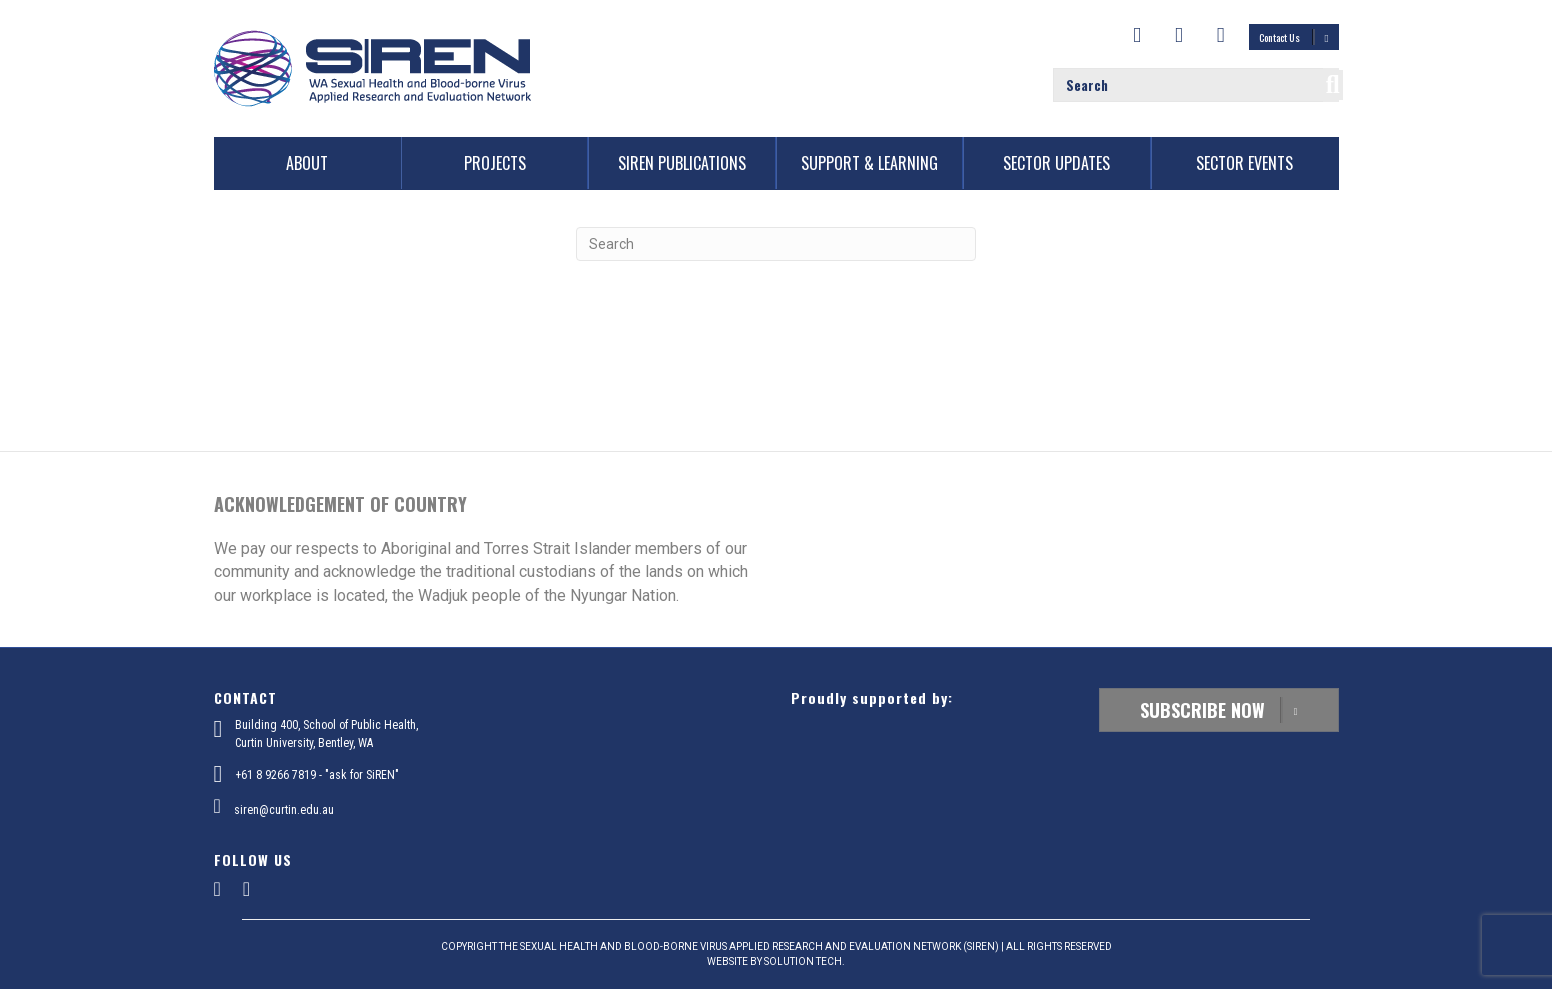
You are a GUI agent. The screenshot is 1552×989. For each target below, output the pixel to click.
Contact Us (1294, 37)
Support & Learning (869, 163)
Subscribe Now (1219, 710)
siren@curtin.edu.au (284, 810)
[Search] (776, 244)
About (307, 163)
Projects (495, 163)
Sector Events (1244, 163)
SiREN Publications (682, 163)
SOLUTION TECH (803, 961)
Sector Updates (1056, 163)
